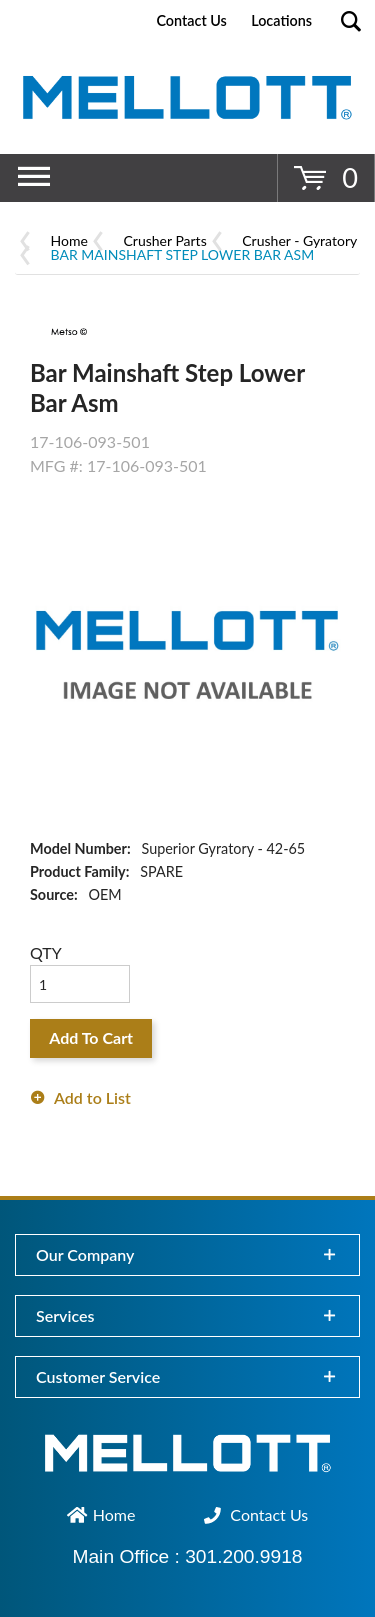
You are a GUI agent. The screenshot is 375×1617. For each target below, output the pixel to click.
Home (69, 240)
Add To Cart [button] (91, 1037)
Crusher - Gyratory (299, 240)
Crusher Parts (165, 240)
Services (65, 1315)
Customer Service (98, 1376)
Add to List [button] (92, 1097)
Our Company (85, 1254)
